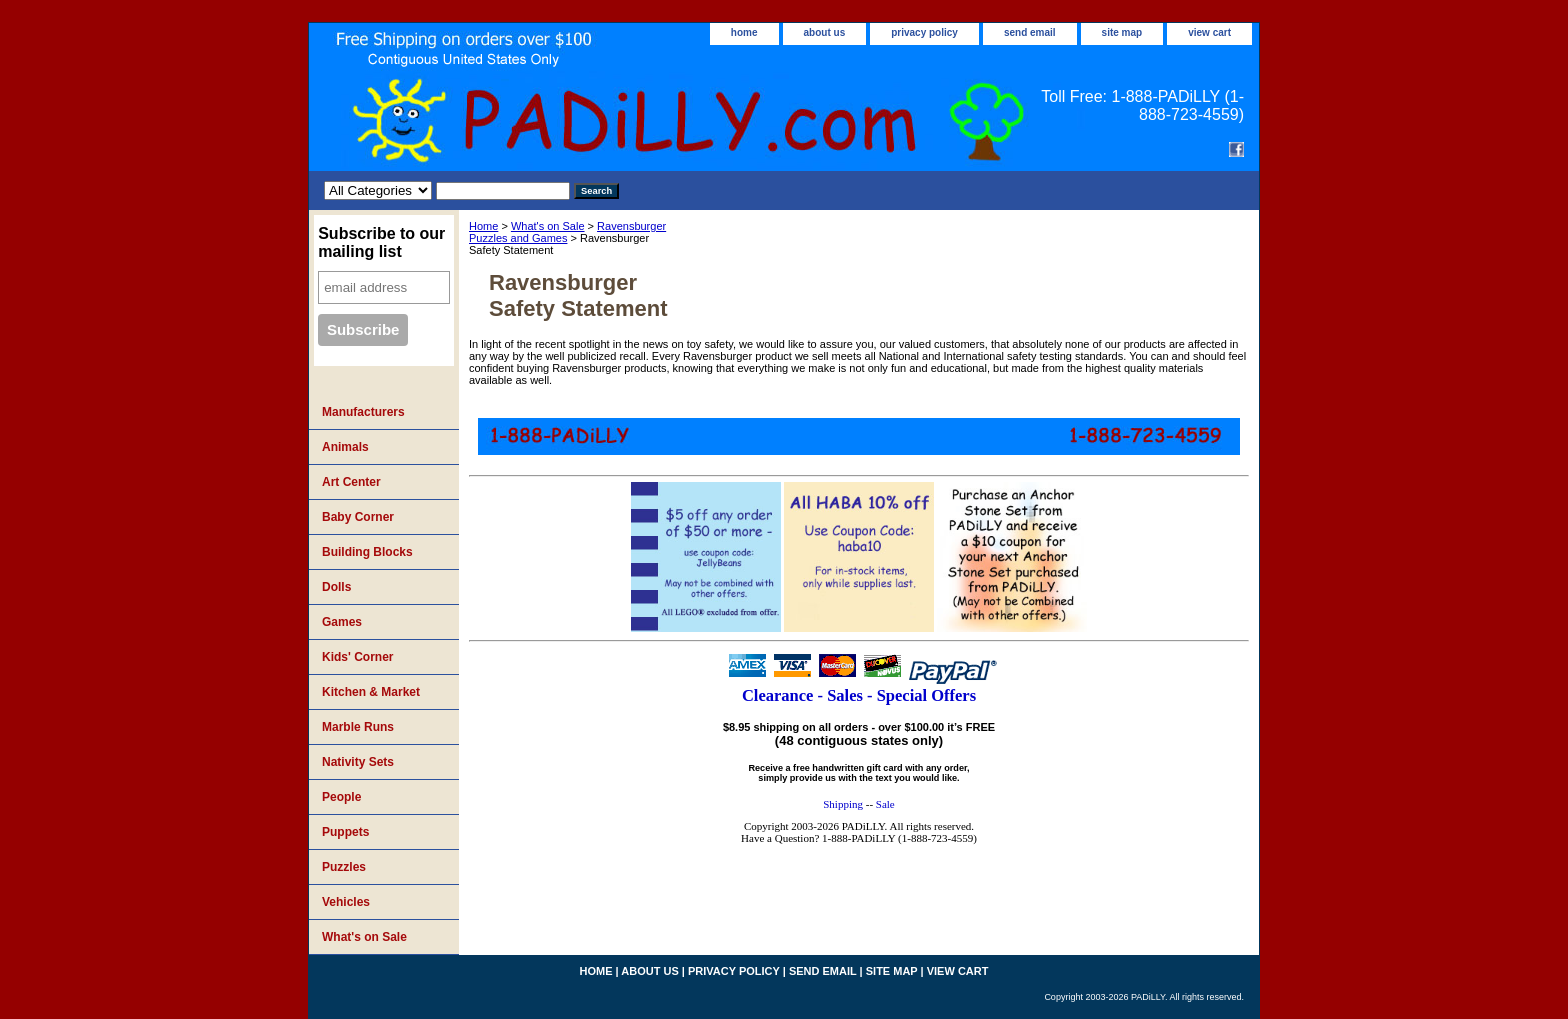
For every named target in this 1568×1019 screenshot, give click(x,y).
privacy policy (924, 32)
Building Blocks (367, 552)
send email (1030, 32)
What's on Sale (548, 226)
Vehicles (346, 902)
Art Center (351, 482)
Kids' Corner (358, 657)
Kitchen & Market (371, 692)
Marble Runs (358, 727)
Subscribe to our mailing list (381, 242)
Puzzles (344, 867)
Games (342, 622)
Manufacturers (363, 412)
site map (1122, 32)
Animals (345, 447)
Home (483, 226)
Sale (885, 804)
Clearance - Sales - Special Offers (859, 695)
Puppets (345, 832)
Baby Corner (358, 517)
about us (825, 32)
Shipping (843, 804)
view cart (1209, 32)
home (744, 32)
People (341, 797)
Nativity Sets (358, 762)
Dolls (336, 587)
